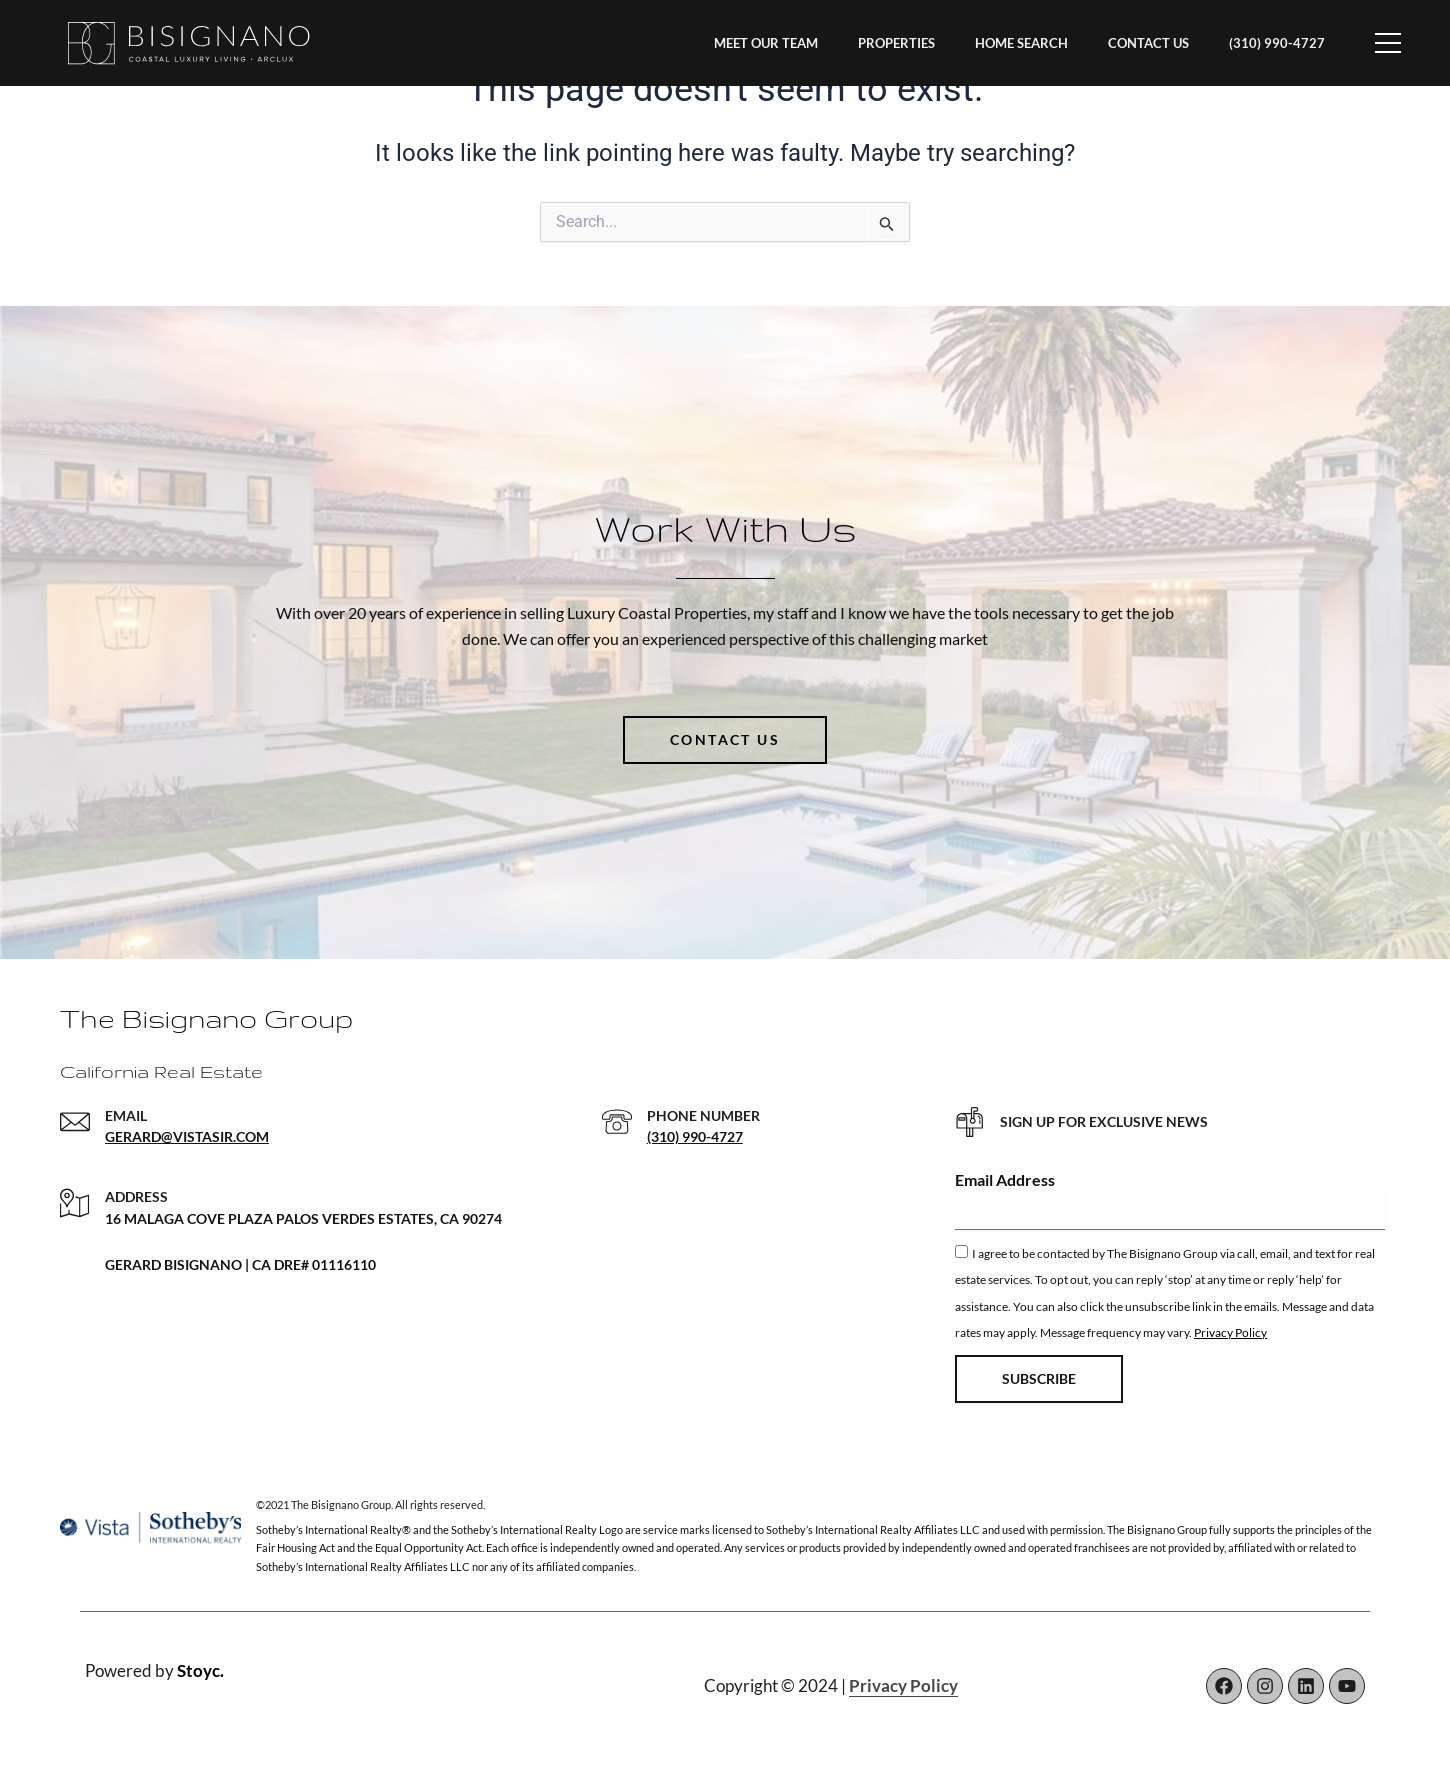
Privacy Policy (1230, 1332)
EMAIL (126, 1115)
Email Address (1005, 1179)
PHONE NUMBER (703, 1115)
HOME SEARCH (1021, 43)
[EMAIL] (75, 1122)
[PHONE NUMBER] (617, 1122)
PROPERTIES (896, 43)
